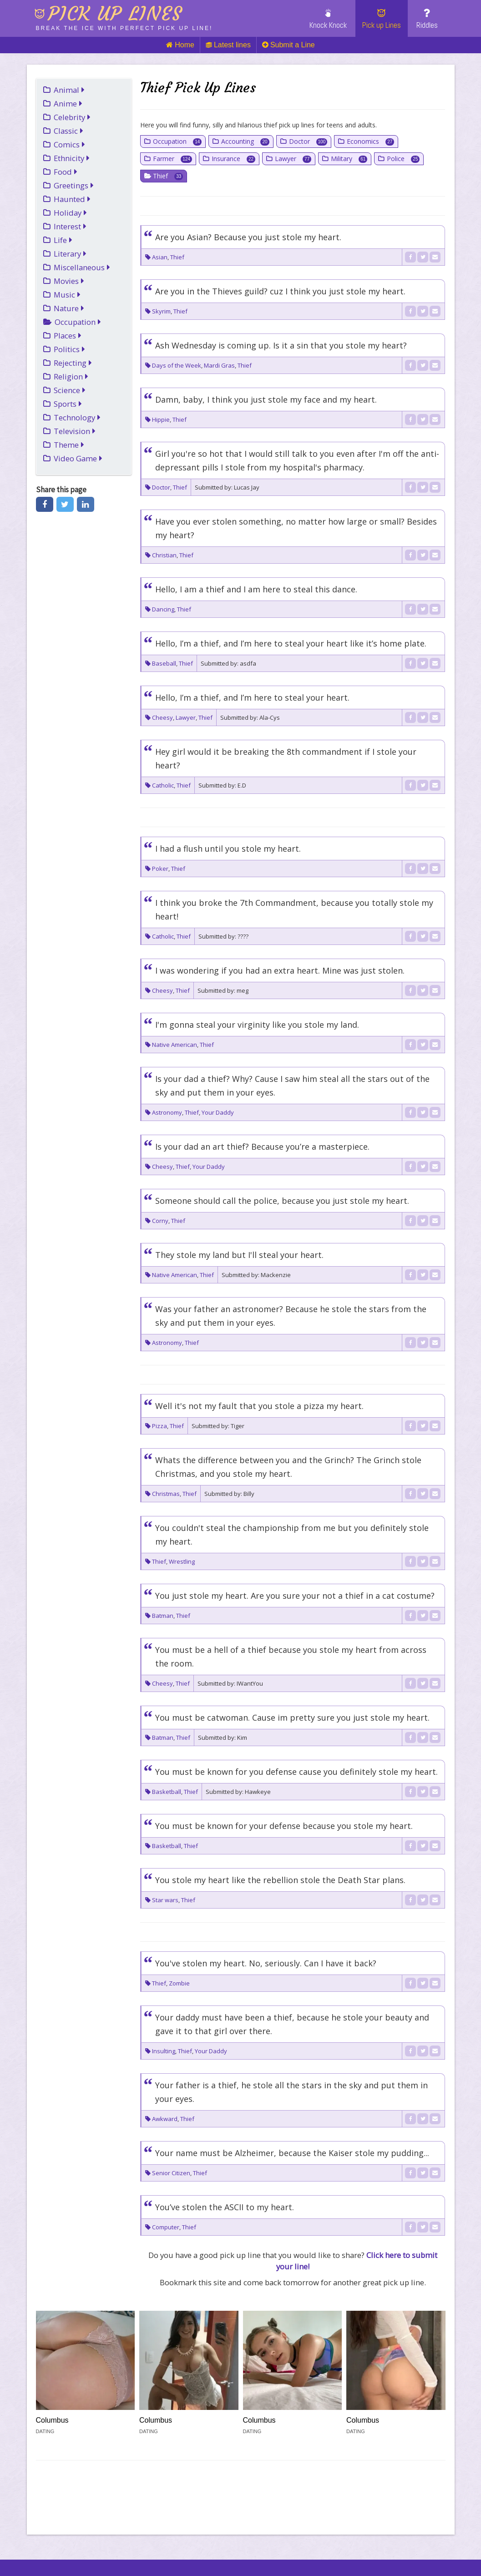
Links (48, 2547)
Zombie (179, 1983)
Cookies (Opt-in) (346, 2547)
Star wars (165, 1900)
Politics (69, 349)
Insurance (233, 158)
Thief (168, 176)
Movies (69, 281)
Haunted (72, 199)
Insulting (163, 2051)
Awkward (164, 2119)
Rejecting (73, 363)
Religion (71, 376)
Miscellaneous (82, 267)
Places (67, 335)
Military (349, 158)
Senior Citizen (171, 2173)
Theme (69, 444)
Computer (165, 2227)
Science (70, 390)
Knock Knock (328, 19)
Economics (370, 141)
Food (65, 172)
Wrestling (182, 1561)
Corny (160, 1221)
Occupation (78, 322)
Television (75, 431)
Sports (68, 404)
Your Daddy (218, 1112)
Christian (164, 555)
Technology (77, 417)
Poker (160, 868)
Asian (159, 257)
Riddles (427, 19)
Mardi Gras (219, 365)
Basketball (166, 1792)
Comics (69, 144)
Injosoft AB (121, 2532)
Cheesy (162, 717)
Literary (70, 253)
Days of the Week (176, 365)
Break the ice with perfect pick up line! (124, 28)
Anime (68, 103)
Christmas (166, 1494)
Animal (69, 90)
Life (63, 240)
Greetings (74, 185)
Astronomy (167, 1112)
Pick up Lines (381, 19)
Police (403, 158)
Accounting (245, 141)
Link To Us (93, 2547)
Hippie (161, 419)
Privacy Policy (217, 2547)
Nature (69, 308)
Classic (68, 131)
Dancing (163, 609)
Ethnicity (72, 158)
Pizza (159, 1426)
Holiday (70, 212)
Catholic (163, 785)
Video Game (78, 458)
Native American (174, 1045)
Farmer (172, 158)
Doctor (308, 141)
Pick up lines (115, 13)
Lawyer (293, 158)
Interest (70, 226)
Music (67, 294)
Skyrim (161, 311)
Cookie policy (152, 2547)
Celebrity (72, 117)
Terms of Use (279, 2547)
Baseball (164, 663)
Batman (162, 1615)
